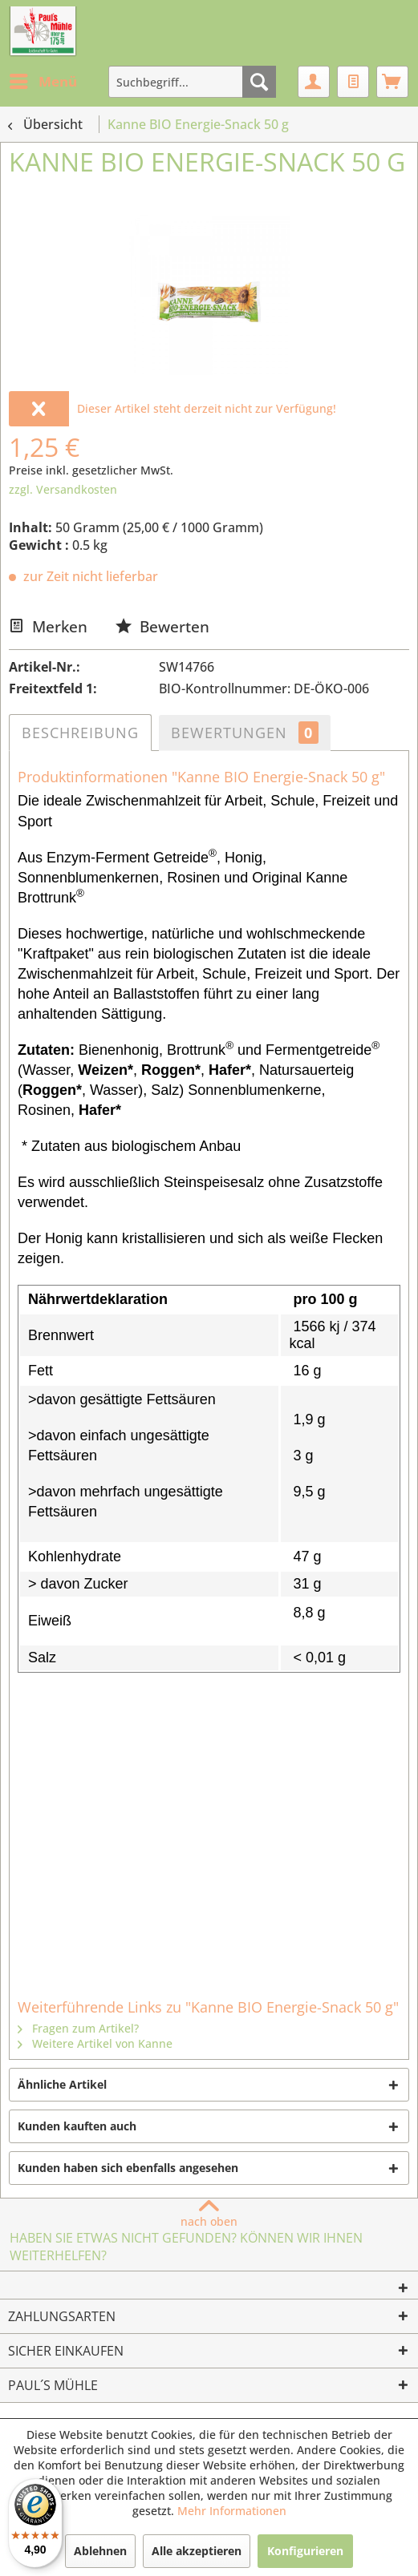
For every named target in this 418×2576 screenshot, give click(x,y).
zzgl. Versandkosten (63, 489)
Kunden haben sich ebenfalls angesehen (128, 2167)
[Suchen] (259, 82)
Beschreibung (80, 732)
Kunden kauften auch (77, 2126)
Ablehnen (100, 2550)
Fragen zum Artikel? (78, 2028)
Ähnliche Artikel (62, 2084)
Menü (43, 80)
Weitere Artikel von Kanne (95, 2043)
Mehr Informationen (231, 2510)
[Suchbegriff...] (191, 82)
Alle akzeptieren (196, 2550)
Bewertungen (245, 732)
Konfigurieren (305, 2550)
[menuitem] (42, 82)
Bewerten (162, 626)
